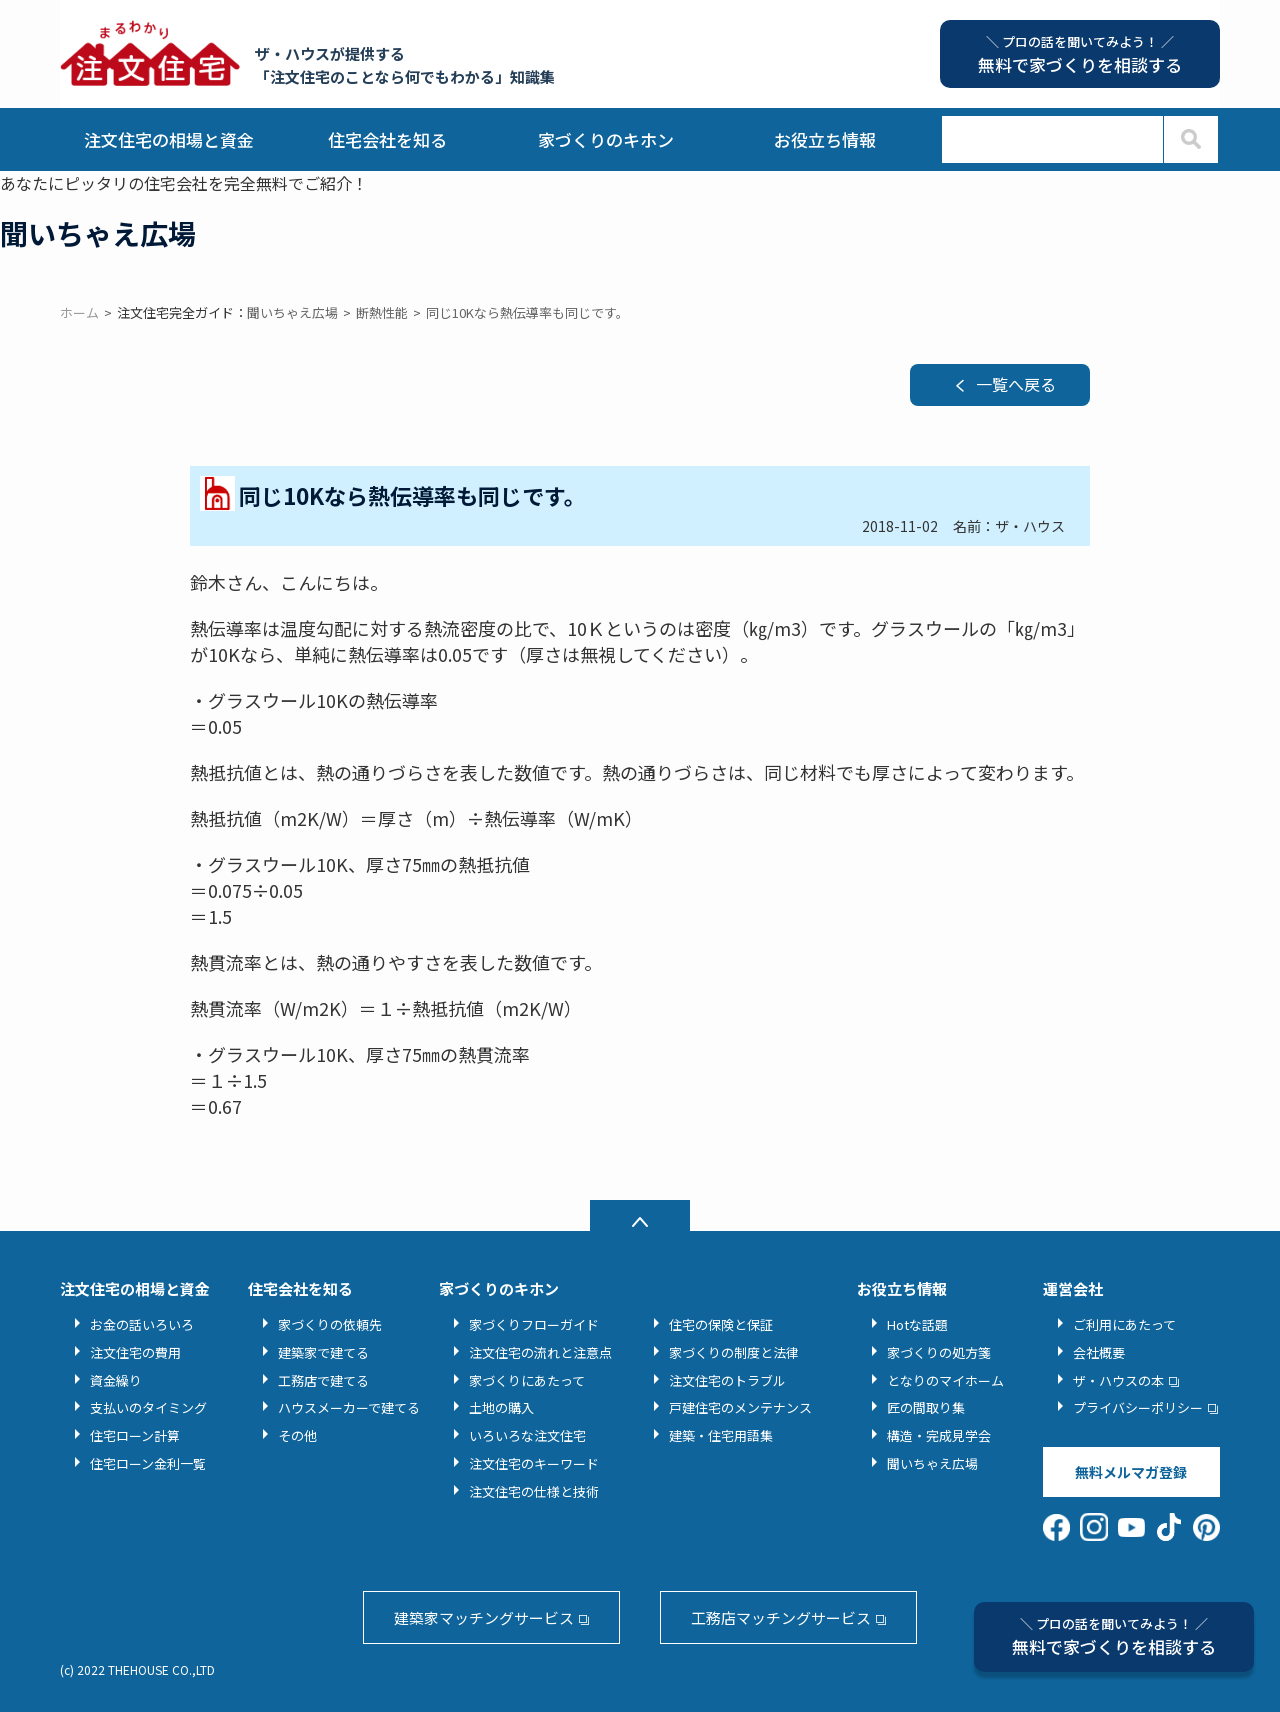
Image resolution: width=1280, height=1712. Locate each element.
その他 (297, 1435)
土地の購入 (501, 1407)
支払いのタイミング (148, 1407)
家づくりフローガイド (534, 1324)
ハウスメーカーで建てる (349, 1407)
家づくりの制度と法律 (734, 1352)
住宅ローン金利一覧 (148, 1463)
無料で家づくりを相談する (1114, 1636)
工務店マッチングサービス (781, 1617)
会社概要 (1099, 1352)
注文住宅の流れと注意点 (540, 1352)
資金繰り (116, 1380)
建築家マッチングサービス (484, 1617)
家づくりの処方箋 (939, 1352)
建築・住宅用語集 (721, 1435)
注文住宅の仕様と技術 (534, 1491)
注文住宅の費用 (135, 1352)
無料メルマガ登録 (1131, 1472)
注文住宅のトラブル (727, 1380)
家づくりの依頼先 (330, 1324)
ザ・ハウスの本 (1118, 1380)
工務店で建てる (323, 1380)
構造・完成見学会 (939, 1435)
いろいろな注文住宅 (527, 1435)
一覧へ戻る (1016, 384)
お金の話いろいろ (142, 1324)
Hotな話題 (917, 1324)
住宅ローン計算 (135, 1435)
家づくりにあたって (527, 1380)
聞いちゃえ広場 (932, 1463)
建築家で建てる (323, 1352)
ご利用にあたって (1124, 1324)
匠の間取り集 (926, 1407)
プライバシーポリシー (1138, 1407)
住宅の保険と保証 (721, 1324)
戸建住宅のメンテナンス (740, 1407)
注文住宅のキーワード (534, 1463)
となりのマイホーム (945, 1380)
